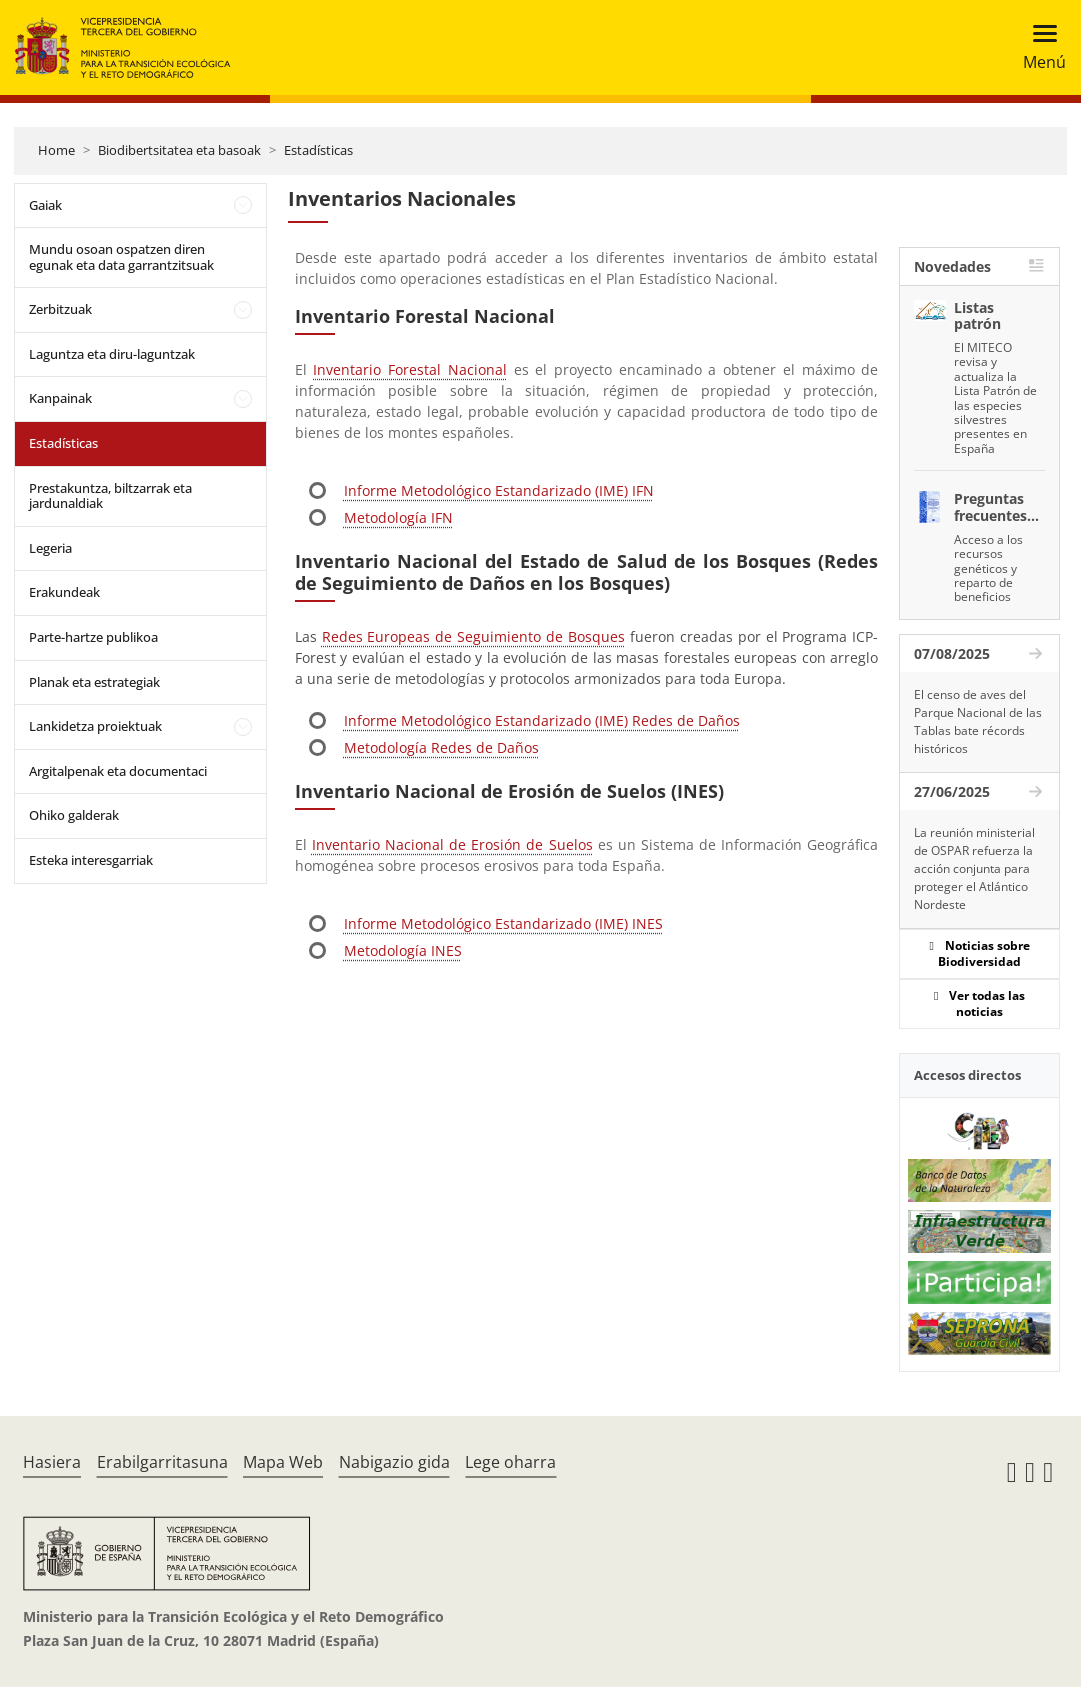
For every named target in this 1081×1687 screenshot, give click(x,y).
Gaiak (45, 205)
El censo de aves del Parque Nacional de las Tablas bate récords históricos (978, 721)
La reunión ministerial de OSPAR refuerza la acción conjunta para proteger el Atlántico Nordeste (974, 868)
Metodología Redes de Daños (441, 747)
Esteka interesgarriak (91, 860)
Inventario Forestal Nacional (409, 369)
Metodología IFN (398, 517)
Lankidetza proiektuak (95, 726)
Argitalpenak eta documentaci (118, 771)
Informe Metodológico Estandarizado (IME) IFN (499, 490)
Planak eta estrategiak (94, 682)
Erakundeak (64, 592)
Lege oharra (510, 1462)
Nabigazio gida (394, 1462)
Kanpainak (60, 398)
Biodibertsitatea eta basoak (179, 150)
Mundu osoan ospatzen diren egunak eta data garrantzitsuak (121, 257)
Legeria (50, 548)
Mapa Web (283, 1462)
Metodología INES (403, 950)
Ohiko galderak (74, 815)
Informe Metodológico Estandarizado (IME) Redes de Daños (542, 720)
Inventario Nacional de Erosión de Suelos (452, 844)
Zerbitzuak (60, 309)
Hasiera (52, 1462)
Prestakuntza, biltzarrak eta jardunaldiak (110, 496)
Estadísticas (318, 150)
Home (56, 150)
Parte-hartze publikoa (93, 637)
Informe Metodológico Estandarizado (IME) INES (503, 923)
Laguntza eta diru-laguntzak (112, 354)
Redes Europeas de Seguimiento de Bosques (473, 636)
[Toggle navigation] (1038, 47)
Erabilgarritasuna (162, 1462)
